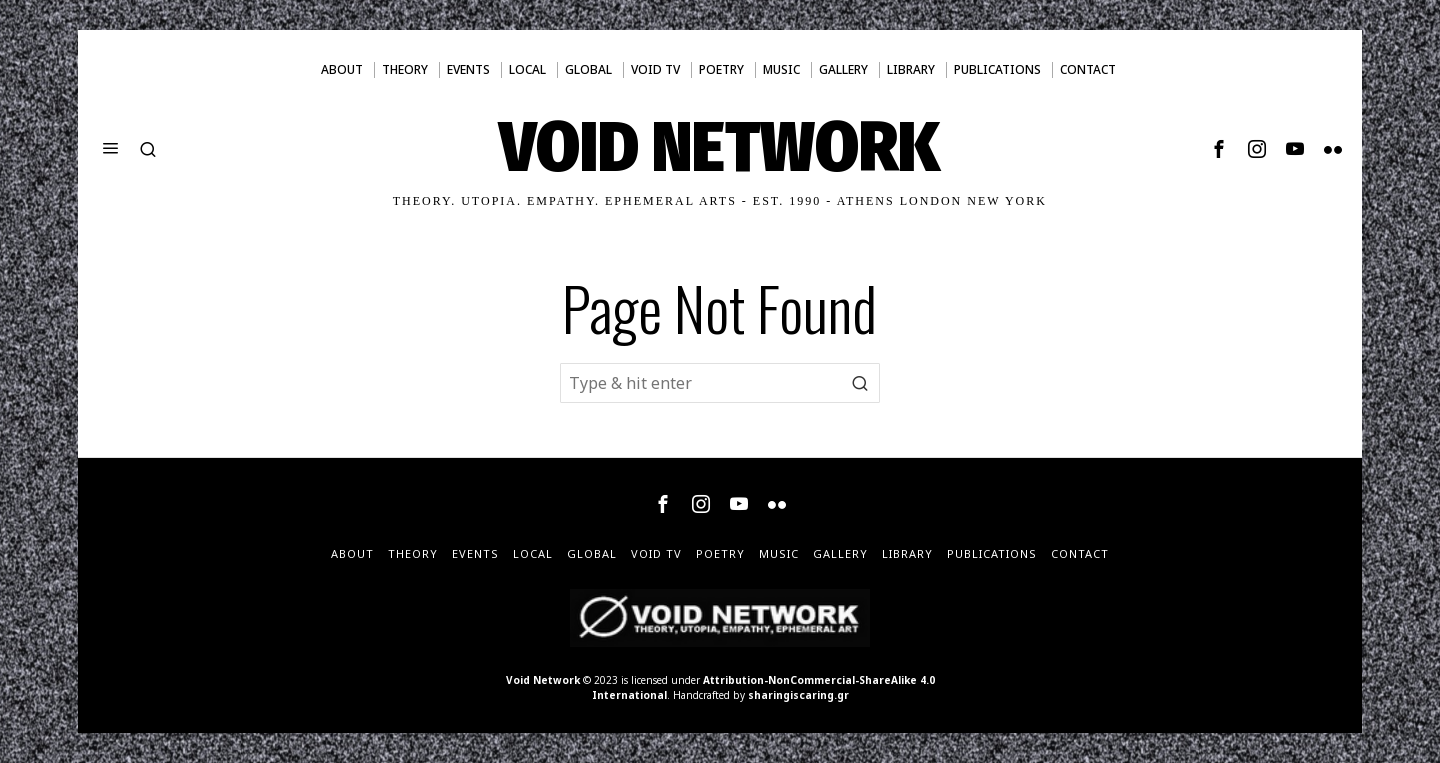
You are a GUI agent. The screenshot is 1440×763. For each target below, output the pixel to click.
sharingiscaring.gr (798, 695)
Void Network (543, 680)
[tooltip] (1219, 149)
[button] (860, 383)
